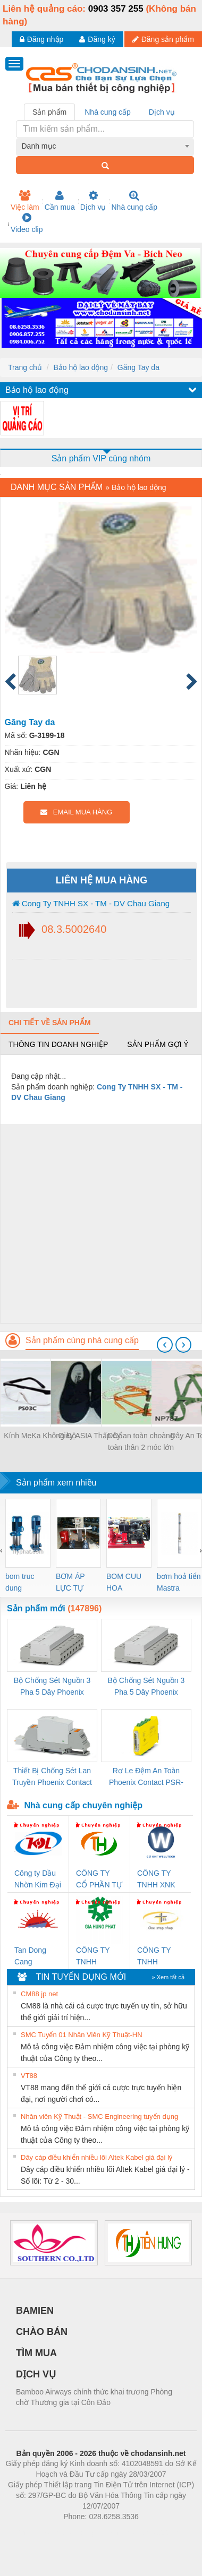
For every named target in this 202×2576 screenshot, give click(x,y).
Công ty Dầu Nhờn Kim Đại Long (37, 1880)
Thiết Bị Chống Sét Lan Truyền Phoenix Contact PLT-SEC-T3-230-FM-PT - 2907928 (52, 1777)
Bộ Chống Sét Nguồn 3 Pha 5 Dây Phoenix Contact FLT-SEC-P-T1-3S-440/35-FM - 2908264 (146, 1687)
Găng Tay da (138, 367)
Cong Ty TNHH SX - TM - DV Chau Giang (91, 903)
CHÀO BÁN (42, 2331)
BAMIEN (35, 2310)
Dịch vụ (93, 200)
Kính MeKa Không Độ (40, 1435)
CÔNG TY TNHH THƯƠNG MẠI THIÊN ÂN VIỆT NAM (160, 1957)
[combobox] (105, 146)
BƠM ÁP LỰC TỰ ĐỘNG (70, 1583)
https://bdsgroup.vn (87, 2532)
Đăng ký (97, 39)
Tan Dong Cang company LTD (37, 1957)
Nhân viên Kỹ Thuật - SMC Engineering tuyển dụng (99, 2116)
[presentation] (165, 1345)
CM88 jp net (39, 1994)
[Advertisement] (99, 1223)
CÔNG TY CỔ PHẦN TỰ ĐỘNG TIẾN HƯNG (99, 1880)
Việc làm (25, 200)
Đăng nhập (42, 39)
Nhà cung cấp (134, 200)
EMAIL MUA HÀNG (76, 812)
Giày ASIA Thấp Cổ (90, 1435)
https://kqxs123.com (152, 2532)
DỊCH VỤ (36, 2374)
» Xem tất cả (168, 1977)
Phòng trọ (33, 2532)
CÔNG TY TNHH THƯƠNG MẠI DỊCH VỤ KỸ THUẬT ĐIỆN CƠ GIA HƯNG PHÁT (99, 1957)
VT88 (29, 2076)
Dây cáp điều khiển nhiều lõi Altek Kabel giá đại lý (96, 2157)
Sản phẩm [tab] (49, 112)
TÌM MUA (36, 2353)
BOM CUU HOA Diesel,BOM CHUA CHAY (127, 1583)
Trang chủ (25, 367)
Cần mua (60, 200)
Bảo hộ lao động (80, 367)
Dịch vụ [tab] (162, 112)
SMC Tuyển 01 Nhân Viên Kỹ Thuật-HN (81, 2035)
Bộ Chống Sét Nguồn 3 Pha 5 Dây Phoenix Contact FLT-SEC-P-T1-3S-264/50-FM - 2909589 (52, 1687)
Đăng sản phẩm (163, 39)
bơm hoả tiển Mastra (179, 1582)
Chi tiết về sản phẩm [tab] (50, 1022)
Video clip (27, 223)
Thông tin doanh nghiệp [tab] (58, 1044)
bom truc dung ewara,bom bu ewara (23, 1583)
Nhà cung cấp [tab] (108, 112)
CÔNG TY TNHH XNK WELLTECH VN (157, 1880)
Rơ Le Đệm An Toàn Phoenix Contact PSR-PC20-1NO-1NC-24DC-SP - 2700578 (146, 1777)
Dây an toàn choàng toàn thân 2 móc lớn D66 (140, 1442)
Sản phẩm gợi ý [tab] (157, 1044)
